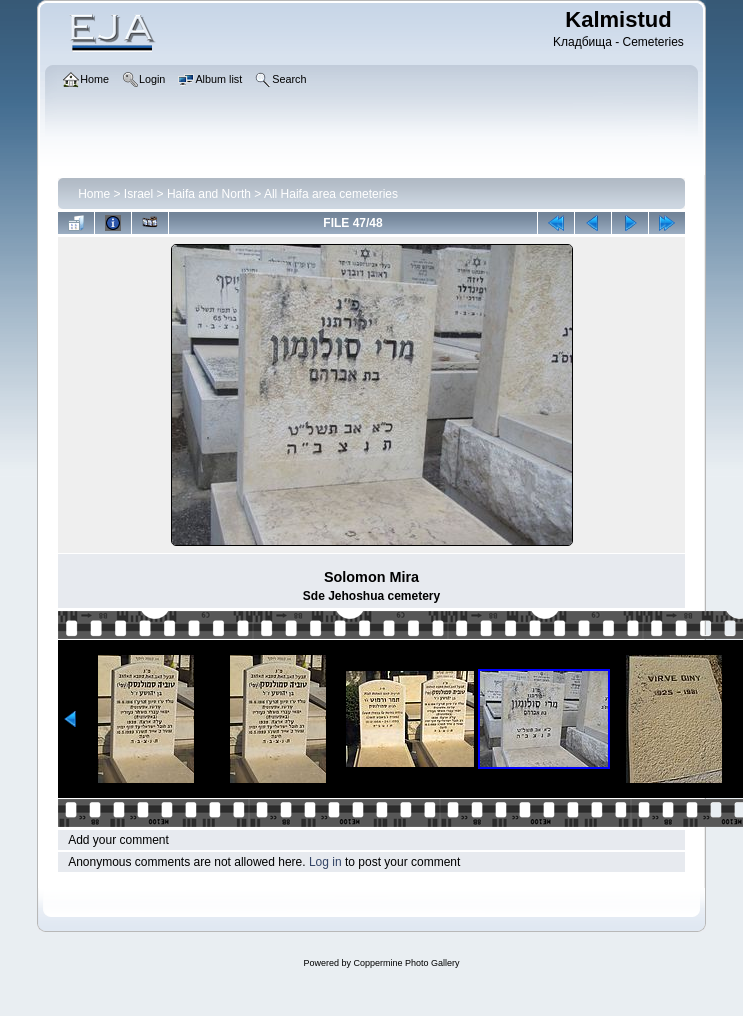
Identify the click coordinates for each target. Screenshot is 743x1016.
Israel (138, 194)
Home (94, 194)
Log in (325, 862)
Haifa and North (209, 194)
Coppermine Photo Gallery (406, 963)
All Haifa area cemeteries (331, 194)
